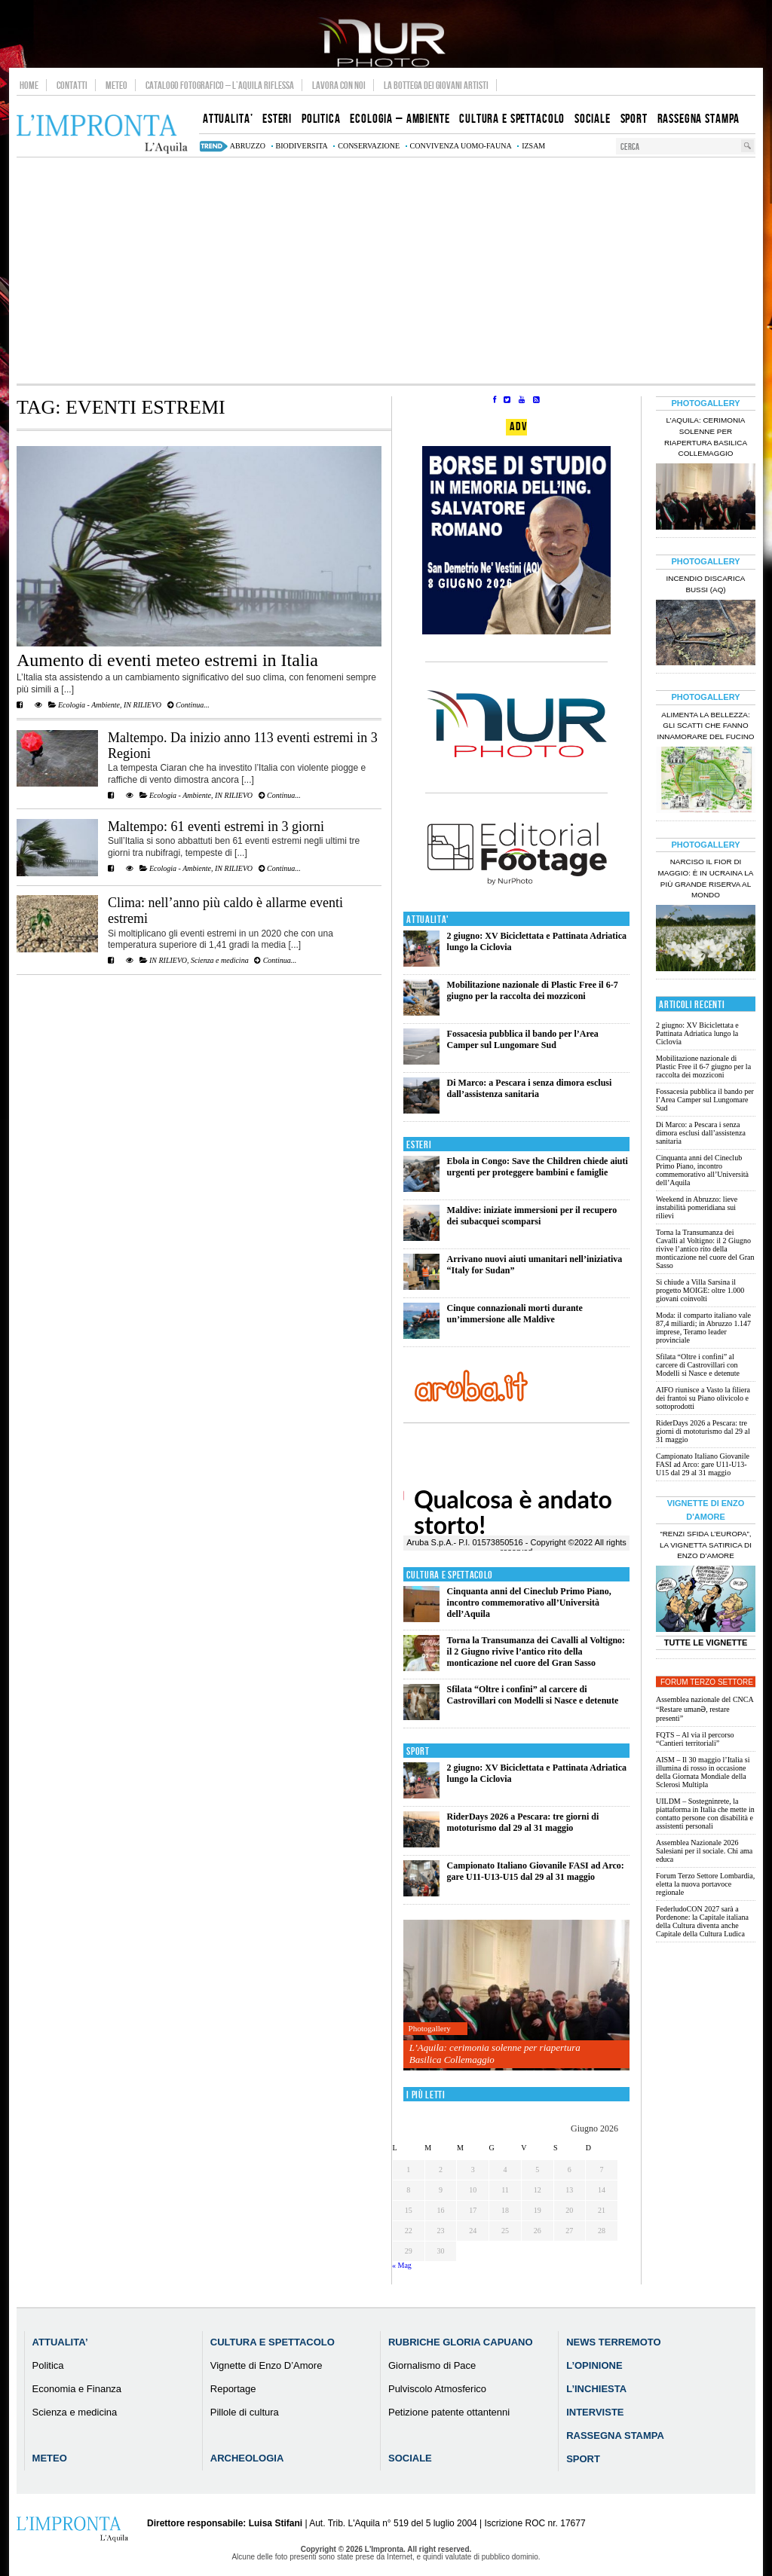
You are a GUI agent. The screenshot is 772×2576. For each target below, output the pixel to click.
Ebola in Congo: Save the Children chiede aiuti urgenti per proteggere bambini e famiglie (537, 1167)
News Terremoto (613, 2342)
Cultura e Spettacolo (449, 1575)
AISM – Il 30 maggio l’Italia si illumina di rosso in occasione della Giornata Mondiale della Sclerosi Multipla (702, 1772)
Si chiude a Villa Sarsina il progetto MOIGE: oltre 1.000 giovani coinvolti (700, 1290)
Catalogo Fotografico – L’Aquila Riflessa (220, 85)
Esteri (418, 1144)
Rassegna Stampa (615, 2435)
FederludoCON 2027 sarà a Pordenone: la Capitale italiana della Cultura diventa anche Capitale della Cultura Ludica (702, 1921)
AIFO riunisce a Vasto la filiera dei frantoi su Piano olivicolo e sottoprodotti (703, 1398)
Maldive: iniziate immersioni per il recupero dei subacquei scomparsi (532, 1216)
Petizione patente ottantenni (449, 2412)
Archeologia (247, 2458)
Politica (48, 2365)
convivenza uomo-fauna (461, 146)
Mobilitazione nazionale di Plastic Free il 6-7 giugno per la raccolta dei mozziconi (532, 990)
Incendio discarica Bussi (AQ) (706, 584)
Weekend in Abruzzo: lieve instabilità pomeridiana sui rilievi (696, 1207)
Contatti (72, 85)
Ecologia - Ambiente (89, 705)
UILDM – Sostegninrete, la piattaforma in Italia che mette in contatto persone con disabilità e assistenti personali (705, 1813)
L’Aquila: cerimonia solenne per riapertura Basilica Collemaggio (495, 2053)
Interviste (594, 2412)
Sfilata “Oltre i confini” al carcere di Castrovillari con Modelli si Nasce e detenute (533, 1695)
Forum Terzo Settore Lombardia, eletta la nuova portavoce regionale (705, 1884)
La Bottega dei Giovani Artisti (436, 85)
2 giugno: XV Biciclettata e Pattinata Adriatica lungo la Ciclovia (697, 1033)
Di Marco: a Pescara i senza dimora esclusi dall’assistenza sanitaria (529, 1088)
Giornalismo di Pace (432, 2365)
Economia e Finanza (77, 2388)
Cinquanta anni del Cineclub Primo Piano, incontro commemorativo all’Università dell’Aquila (529, 1602)
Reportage (233, 2388)
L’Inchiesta (596, 2388)
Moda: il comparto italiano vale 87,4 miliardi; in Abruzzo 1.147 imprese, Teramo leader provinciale (703, 1327)
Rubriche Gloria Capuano (460, 2342)
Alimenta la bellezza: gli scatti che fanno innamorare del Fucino (705, 725)
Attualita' (427, 919)
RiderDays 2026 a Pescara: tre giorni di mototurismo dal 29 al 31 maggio (523, 1822)
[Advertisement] (386, 270)
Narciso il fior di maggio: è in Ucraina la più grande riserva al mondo (706, 878)
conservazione (369, 146)
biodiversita (302, 146)
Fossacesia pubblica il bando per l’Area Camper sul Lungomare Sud (523, 1039)
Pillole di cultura (244, 2412)
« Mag (402, 2265)
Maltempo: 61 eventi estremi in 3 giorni (216, 826)
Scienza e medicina (220, 960)
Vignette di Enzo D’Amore (266, 2365)
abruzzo (247, 146)
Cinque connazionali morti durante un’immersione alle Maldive (515, 1314)
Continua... (188, 705)
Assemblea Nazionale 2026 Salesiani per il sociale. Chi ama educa (704, 1850)
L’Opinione (594, 2365)
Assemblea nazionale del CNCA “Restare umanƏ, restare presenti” (704, 1708)
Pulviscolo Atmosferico (437, 2388)
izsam (533, 146)
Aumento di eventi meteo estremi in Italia (167, 660)
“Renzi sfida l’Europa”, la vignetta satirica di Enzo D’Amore (706, 1544)
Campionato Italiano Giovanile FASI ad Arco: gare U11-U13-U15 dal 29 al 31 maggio (535, 1871)
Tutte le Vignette (706, 1642)
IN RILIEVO (142, 705)
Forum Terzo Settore (706, 1682)
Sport (418, 1751)
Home (29, 85)
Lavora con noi (339, 85)
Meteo (116, 85)
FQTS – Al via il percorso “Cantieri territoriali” (695, 1739)
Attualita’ (60, 2342)
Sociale (410, 2458)
